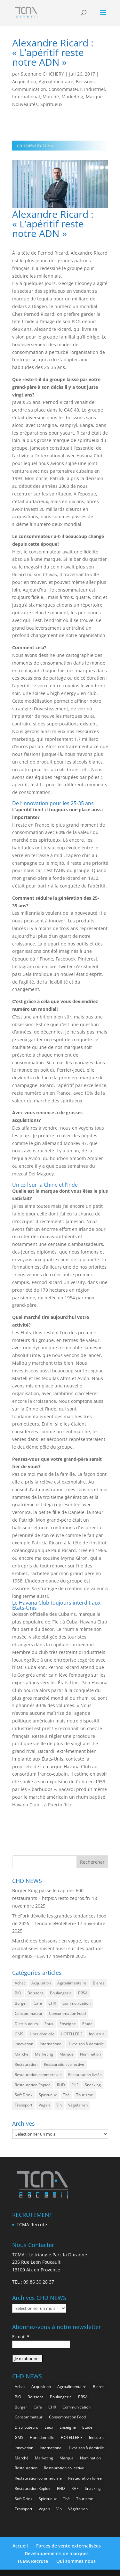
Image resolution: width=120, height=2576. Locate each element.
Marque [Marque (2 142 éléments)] (67, 2054)
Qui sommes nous (76, 2561)
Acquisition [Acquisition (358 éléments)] (41, 1983)
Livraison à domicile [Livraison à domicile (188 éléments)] (86, 2044)
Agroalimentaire (56, 81)
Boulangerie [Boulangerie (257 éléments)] (61, 1993)
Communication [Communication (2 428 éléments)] (76, 2003)
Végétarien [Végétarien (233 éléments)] (78, 2105)
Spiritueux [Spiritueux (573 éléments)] (48, 2095)
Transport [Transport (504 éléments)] (23, 2105)
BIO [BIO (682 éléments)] (18, 1993)
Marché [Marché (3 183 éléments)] (21, 2054)
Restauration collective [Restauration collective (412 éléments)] (64, 2064)
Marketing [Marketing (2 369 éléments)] (44, 2054)
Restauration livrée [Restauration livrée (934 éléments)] (85, 2074)
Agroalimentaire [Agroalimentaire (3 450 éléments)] (71, 1983)
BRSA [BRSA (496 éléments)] (83, 1993)
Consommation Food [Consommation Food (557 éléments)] (67, 2013)
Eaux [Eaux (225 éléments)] (48, 2023)
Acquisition (24, 81)
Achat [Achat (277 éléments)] (20, 1983)
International (26, 97)
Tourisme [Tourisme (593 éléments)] (84, 2095)
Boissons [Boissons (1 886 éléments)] (36, 1993)
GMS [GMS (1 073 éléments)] (19, 2034)
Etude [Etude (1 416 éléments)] (87, 2023)
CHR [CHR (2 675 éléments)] (52, 2003)
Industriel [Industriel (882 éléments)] (97, 2034)
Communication (29, 89)
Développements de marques (57, 2553)
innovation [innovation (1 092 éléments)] (24, 2044)
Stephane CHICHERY (42, 74)
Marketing (72, 97)
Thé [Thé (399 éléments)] (66, 2095)
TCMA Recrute (32, 2224)
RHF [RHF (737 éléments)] (74, 2085)
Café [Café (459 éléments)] (38, 2003)
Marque (94, 97)
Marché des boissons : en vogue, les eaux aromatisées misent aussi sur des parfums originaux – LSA (58, 1948)
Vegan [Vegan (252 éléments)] (44, 2105)
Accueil (20, 2546)
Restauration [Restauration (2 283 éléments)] (26, 2064)
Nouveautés (25, 104)
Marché (51, 97)
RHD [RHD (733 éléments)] (61, 2085)
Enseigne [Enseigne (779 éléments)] (68, 2023)
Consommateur (65, 89)
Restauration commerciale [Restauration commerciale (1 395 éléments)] (38, 2074)
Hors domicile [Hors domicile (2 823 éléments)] (42, 2034)
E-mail (20, 2337)
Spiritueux (51, 104)
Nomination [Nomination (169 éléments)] (90, 2054)
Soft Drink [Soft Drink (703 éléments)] (23, 2095)
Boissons (85, 81)
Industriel (94, 89)
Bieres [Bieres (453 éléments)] (98, 1983)
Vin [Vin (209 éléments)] (59, 2105)
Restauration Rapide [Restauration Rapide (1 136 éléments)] (33, 2085)
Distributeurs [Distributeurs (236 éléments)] (26, 2023)
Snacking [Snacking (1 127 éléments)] (93, 2085)
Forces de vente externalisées (68, 2546)
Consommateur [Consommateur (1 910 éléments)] (29, 2013)
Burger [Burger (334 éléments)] (21, 2003)
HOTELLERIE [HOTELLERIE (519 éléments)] (72, 2034)
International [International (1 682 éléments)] (51, 2044)
